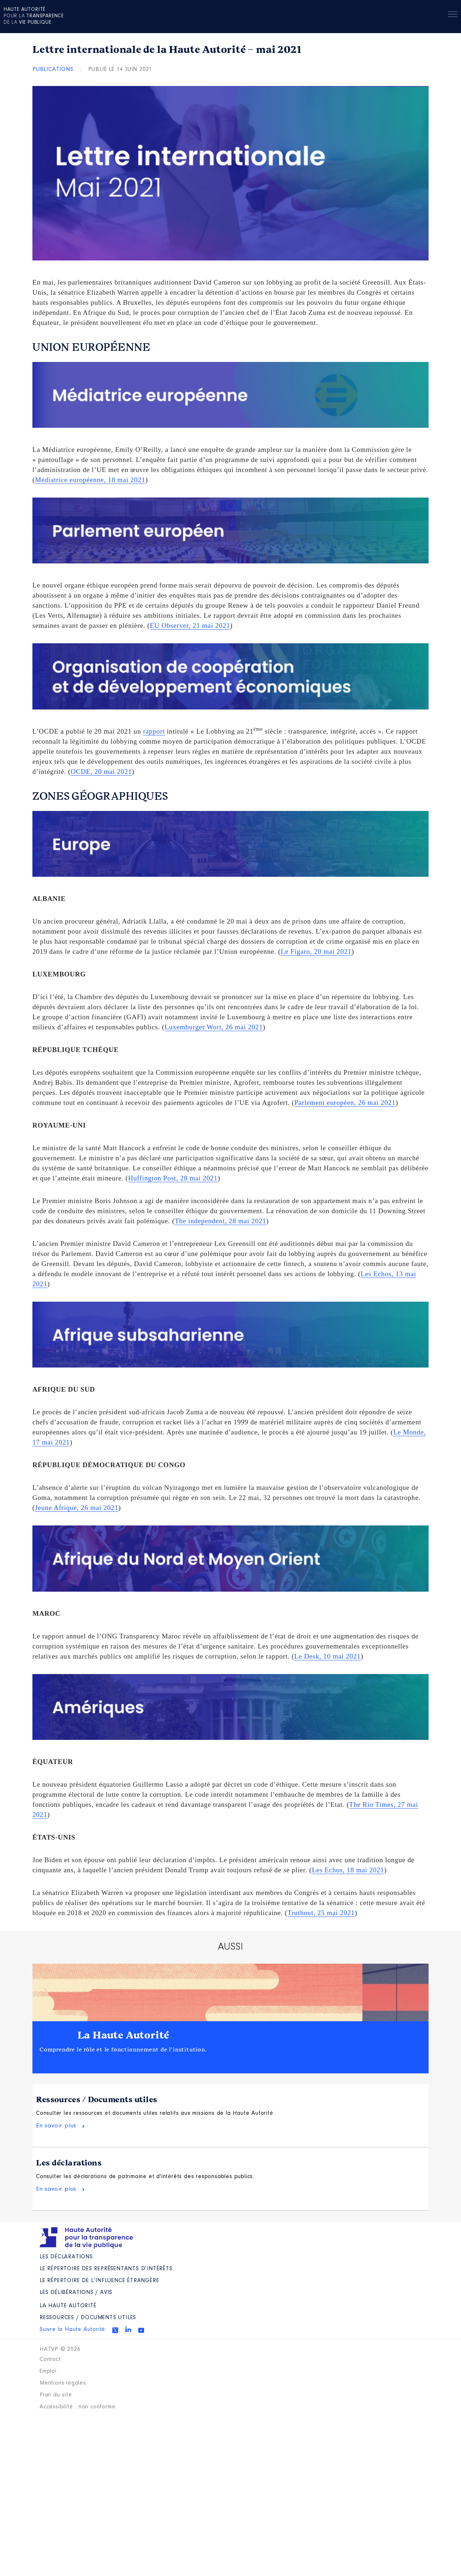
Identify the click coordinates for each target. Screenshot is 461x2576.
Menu (452, 15)
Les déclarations (69, 2163)
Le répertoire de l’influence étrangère (99, 2281)
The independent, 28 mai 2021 (220, 1221)
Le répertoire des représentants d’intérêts (106, 2269)
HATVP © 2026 (60, 2349)
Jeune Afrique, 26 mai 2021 (76, 1507)
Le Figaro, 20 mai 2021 (316, 951)
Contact (50, 2359)
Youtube (141, 2330)
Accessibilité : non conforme (77, 2407)
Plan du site (56, 2395)
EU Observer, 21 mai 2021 (190, 625)
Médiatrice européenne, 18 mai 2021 (90, 480)
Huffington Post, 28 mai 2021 (173, 1178)
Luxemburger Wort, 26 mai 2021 (214, 1027)
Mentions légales (63, 2383)
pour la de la (34, 16)
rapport (154, 731)
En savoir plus (56, 2126)
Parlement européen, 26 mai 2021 (345, 1102)
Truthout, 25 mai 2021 (321, 1913)
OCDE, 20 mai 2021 (101, 771)
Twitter (115, 2330)
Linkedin (128, 2329)
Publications (52, 69)
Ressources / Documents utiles (96, 2099)
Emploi (48, 2371)
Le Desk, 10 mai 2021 (327, 1656)
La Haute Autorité (123, 2035)
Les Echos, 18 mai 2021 (348, 1870)
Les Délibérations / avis (76, 2292)
